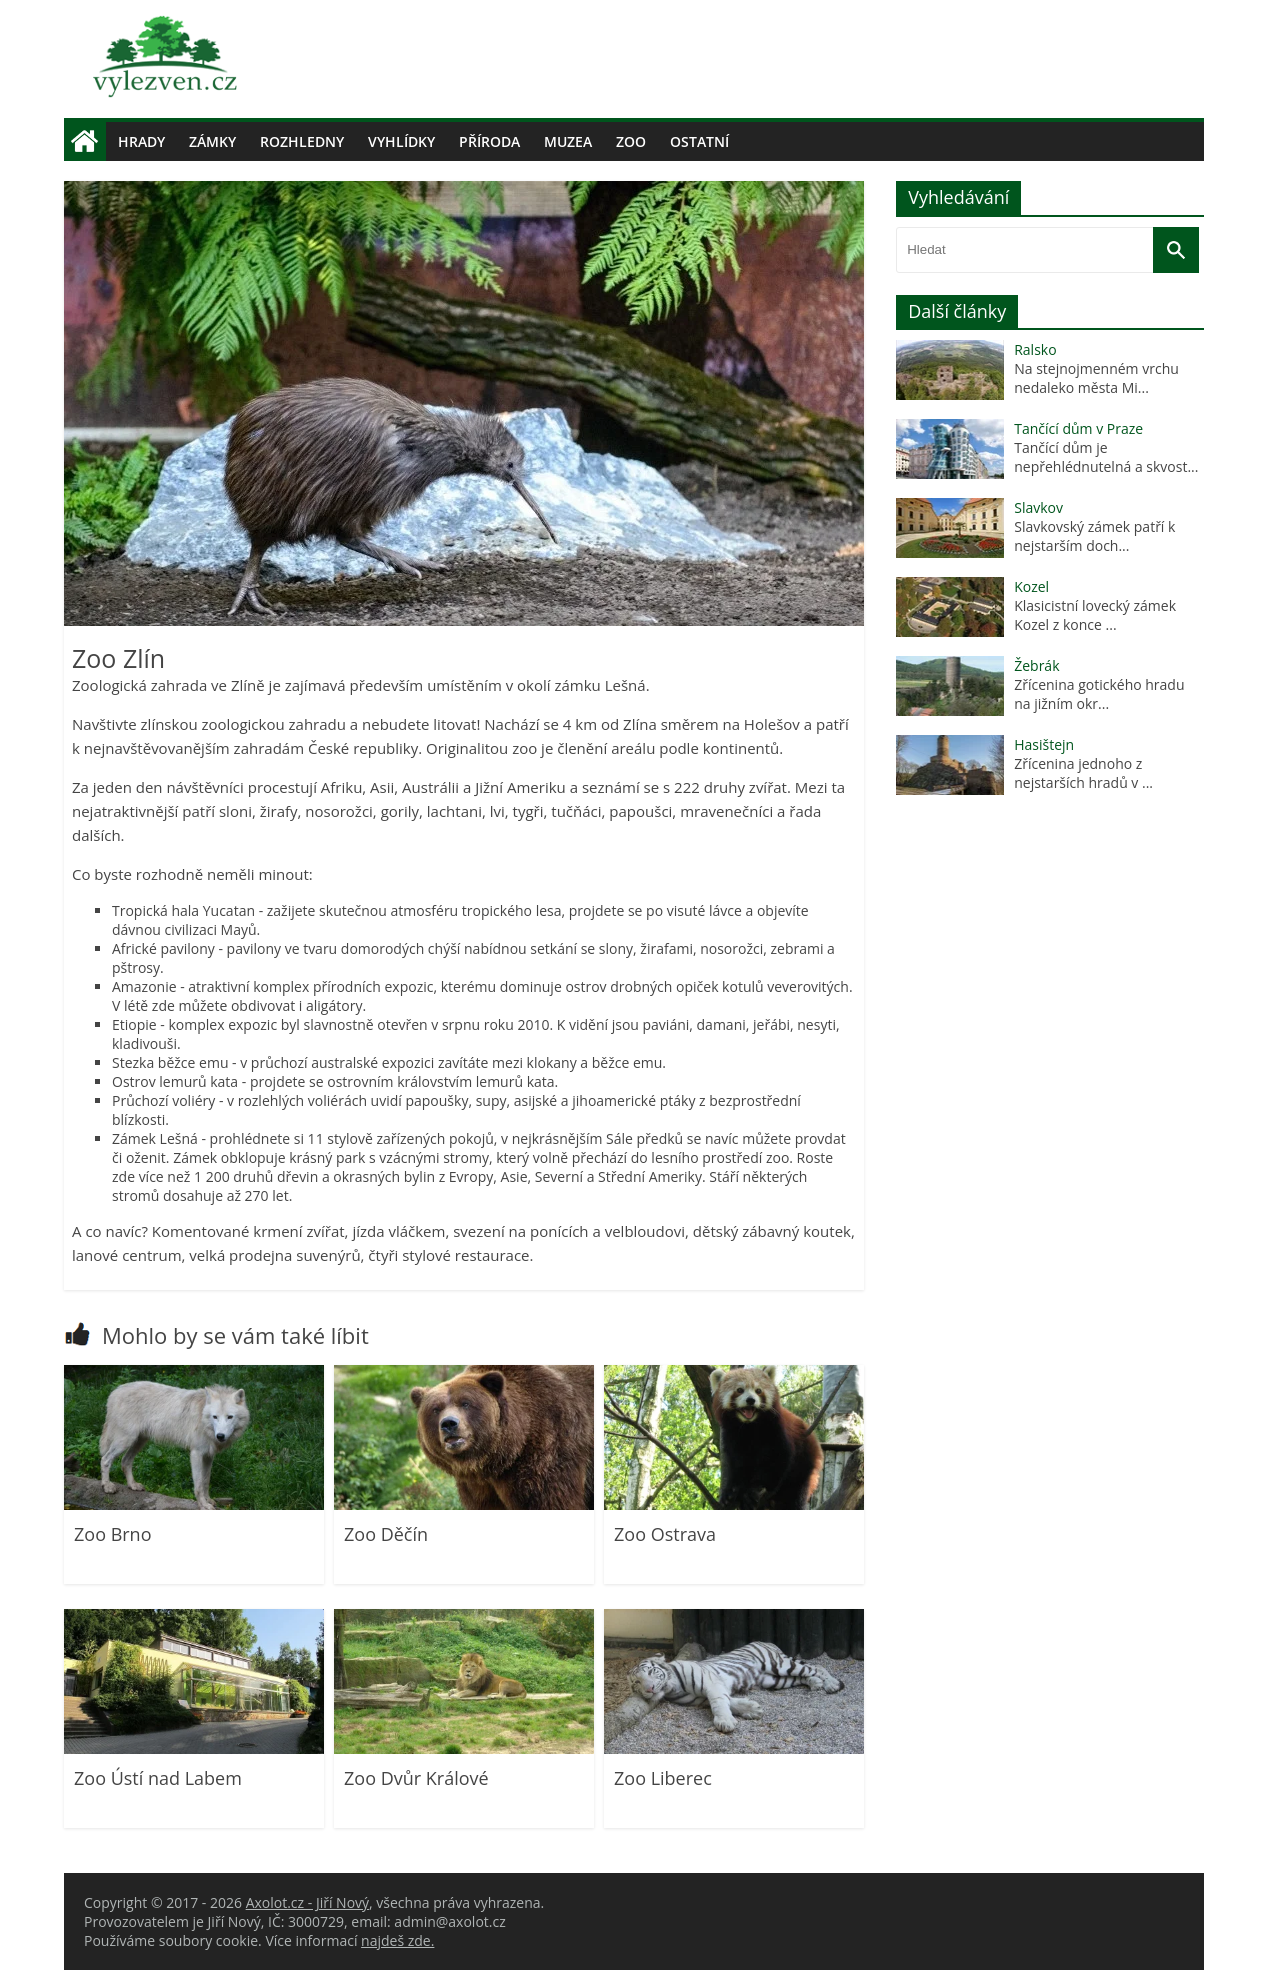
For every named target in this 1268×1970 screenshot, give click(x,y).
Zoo (631, 141)
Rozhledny (302, 141)
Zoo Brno (112, 1534)
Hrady (141, 141)
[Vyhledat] (1176, 250)
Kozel (1031, 586)
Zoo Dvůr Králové (416, 1778)
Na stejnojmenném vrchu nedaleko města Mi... (1096, 378)
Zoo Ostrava (665, 1534)
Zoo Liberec (663, 1778)
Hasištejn (1044, 744)
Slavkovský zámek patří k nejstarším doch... (1094, 536)
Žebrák (1036, 665)
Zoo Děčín (386, 1534)
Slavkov (1038, 507)
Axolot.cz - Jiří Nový (307, 1902)
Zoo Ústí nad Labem (158, 1778)
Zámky (212, 141)
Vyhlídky (401, 141)
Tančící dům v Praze (1078, 428)
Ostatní (699, 141)
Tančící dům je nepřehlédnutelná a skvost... (1106, 457)
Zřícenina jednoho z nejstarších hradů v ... (1083, 773)
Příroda (489, 141)
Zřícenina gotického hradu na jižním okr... (1101, 694)
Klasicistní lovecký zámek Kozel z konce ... (1095, 615)
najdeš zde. (397, 1940)
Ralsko (1035, 349)
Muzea (568, 141)
